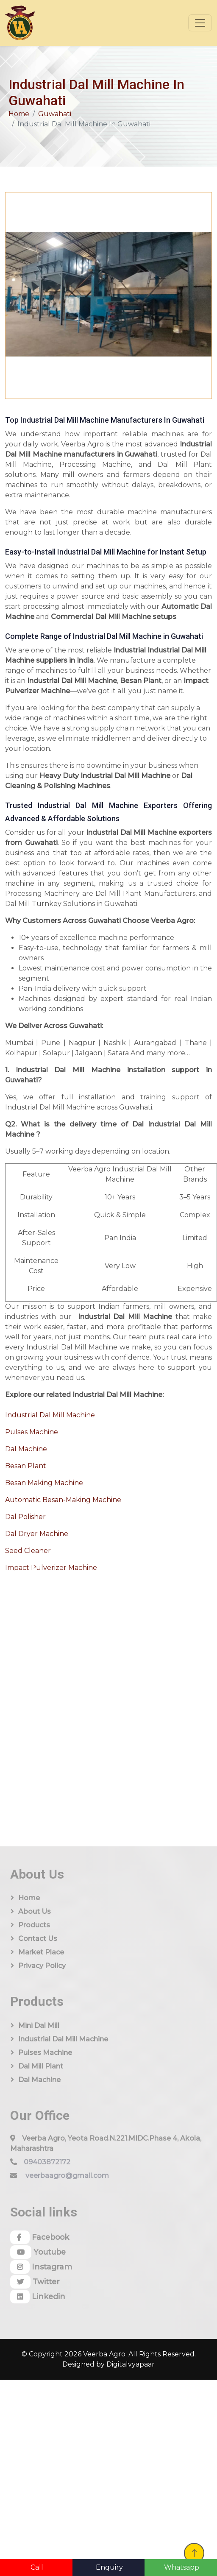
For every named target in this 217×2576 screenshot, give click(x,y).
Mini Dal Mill (38, 2025)
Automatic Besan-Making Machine (63, 1500)
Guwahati (54, 114)
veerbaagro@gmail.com (67, 2176)
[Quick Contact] (68, 1692)
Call (37, 2567)
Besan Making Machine (44, 1483)
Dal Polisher (25, 1517)
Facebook (39, 2237)
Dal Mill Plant (40, 2066)
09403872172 (47, 2162)
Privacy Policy (42, 1966)
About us (34, 1911)
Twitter (35, 2282)
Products (34, 1925)
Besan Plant (25, 1466)
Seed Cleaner (28, 1551)
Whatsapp (181, 2567)
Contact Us (37, 1939)
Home (18, 114)
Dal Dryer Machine (36, 1534)
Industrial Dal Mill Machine (50, 1415)
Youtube (38, 2252)
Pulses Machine (31, 1432)
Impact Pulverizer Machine (51, 1568)
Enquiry (109, 2567)
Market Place (41, 1952)
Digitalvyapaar (130, 2364)
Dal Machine (26, 1449)
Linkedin (37, 2296)
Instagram (41, 2267)
